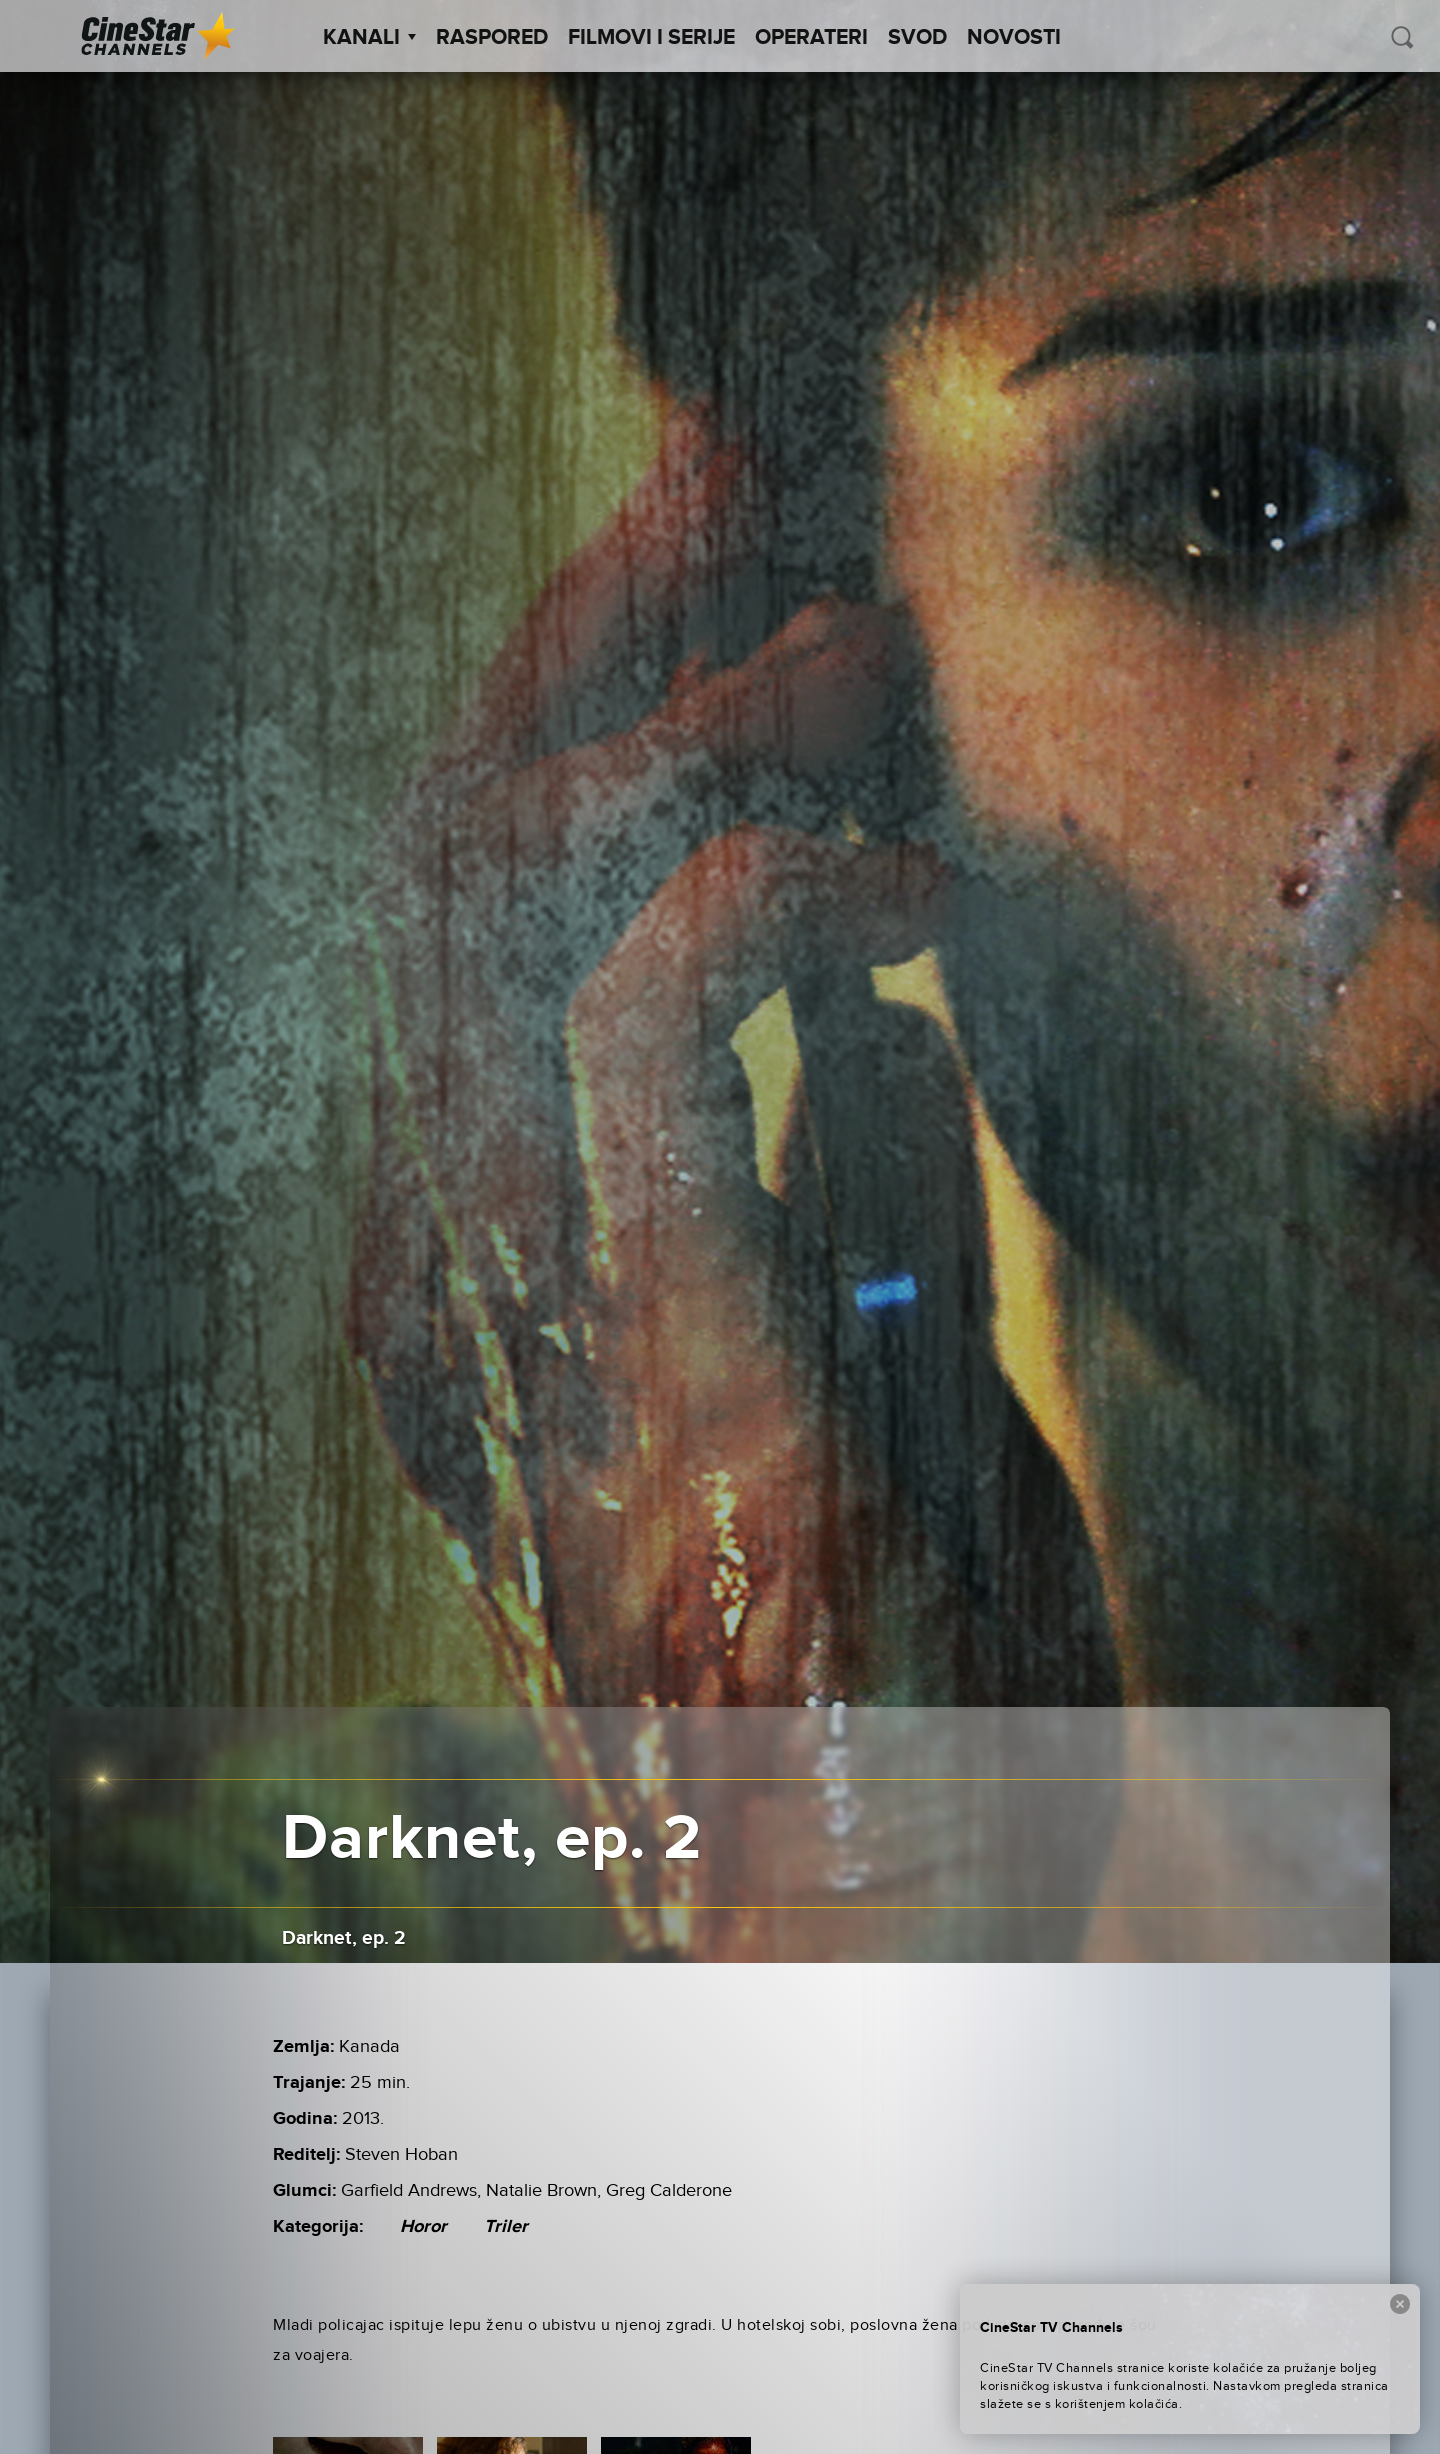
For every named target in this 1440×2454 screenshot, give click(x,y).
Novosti (1014, 38)
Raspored (492, 38)
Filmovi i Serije (651, 38)
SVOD (917, 38)
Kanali (369, 38)
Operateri (811, 38)
